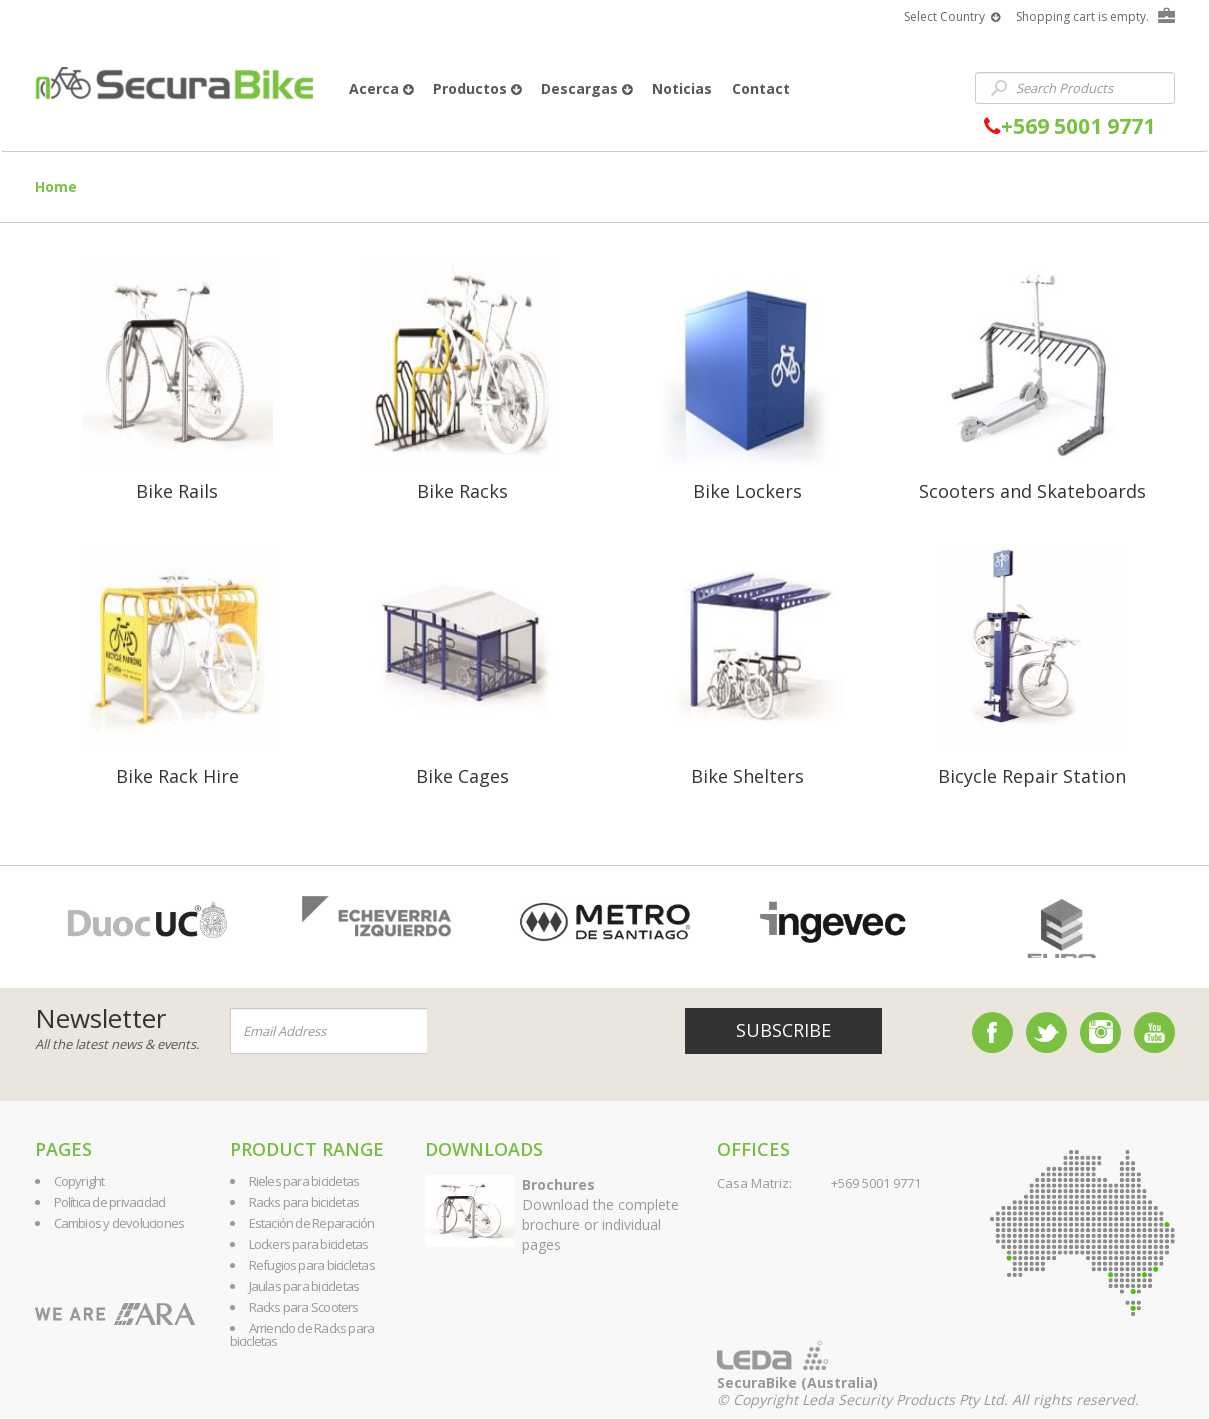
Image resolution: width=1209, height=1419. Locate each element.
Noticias (682, 88)
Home (56, 186)
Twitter (1046, 1032)
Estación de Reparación (312, 1223)
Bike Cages (462, 776)
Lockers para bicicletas (309, 1244)
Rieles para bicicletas (304, 1181)
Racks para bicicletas (304, 1202)
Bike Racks (462, 491)
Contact (761, 88)
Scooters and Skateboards (1032, 491)
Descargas (586, 88)
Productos (477, 88)
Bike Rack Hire (177, 776)
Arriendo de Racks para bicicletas (302, 1334)
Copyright (79, 1181)
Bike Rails (177, 491)
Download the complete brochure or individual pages (600, 1214)
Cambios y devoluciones (119, 1223)
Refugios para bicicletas (312, 1265)
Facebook (992, 1032)
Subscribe (783, 1030)
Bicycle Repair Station (1032, 776)
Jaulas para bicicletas (304, 1286)
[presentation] (548, 1031)
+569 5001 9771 (1069, 126)
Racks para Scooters (304, 1307)
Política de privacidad (110, 1202)
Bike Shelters (747, 776)
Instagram (1100, 1032)
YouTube (1154, 1032)
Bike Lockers (747, 491)
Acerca (381, 88)
